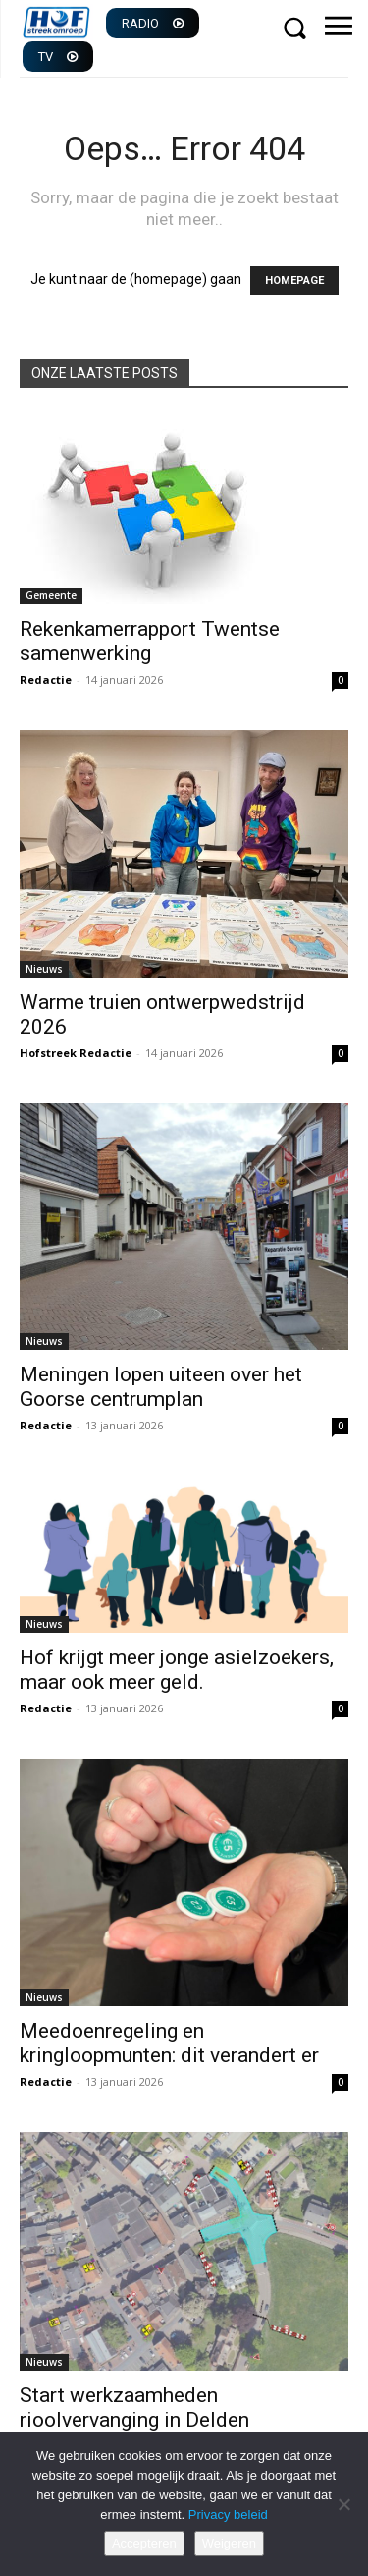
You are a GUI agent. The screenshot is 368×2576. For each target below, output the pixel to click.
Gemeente (51, 595)
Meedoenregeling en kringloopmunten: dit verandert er (169, 2043)
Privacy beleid (228, 2514)
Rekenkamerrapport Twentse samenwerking (150, 641)
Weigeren (229, 2543)
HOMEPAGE (294, 280)
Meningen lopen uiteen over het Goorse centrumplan (161, 1387)
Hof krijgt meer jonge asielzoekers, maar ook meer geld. (177, 1670)
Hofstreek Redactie (75, 1052)
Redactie (46, 679)
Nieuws (44, 969)
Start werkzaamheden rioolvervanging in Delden (134, 2407)
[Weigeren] (343, 2504)
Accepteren (144, 2543)
